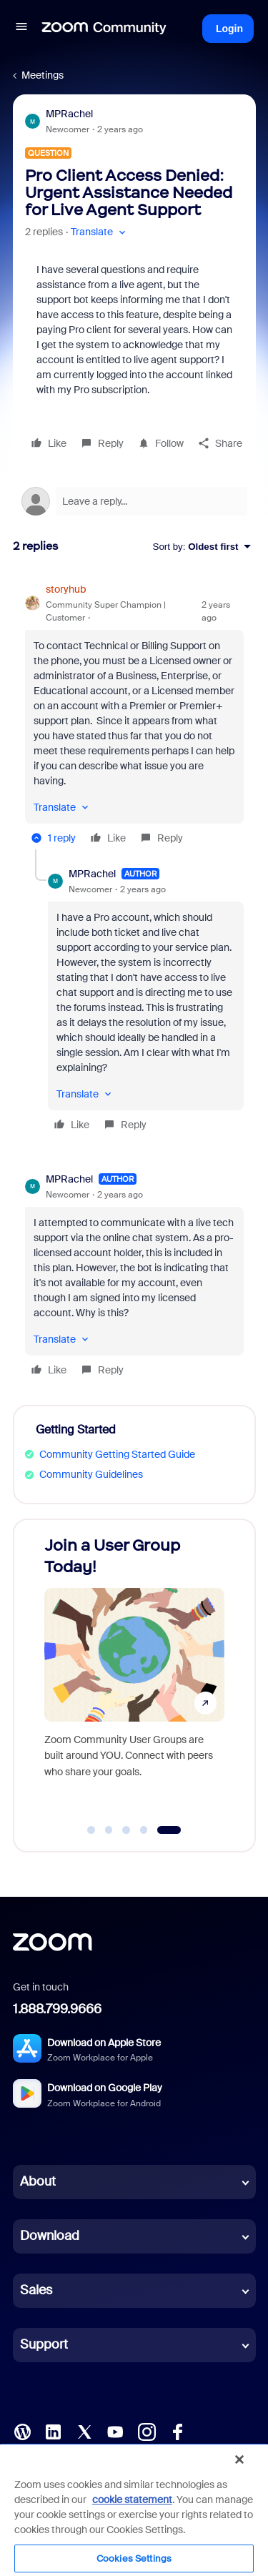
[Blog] (22, 2430)
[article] (134, 715)
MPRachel (69, 113)
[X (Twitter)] (84, 2430)
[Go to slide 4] (143, 1830)
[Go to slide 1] (91, 1830)
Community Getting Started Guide (117, 1454)
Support (44, 2344)
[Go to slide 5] (169, 1830)
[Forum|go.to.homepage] (104, 28)
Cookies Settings (134, 2558)
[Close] (239, 2459)
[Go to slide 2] (108, 1830)
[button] (21, 28)
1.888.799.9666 (57, 2009)
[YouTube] (115, 2430)
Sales (36, 2290)
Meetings (42, 75)
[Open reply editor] (134, 501)
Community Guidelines (91, 1474)
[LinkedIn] (53, 2430)
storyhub (66, 589)
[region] (134, 2509)
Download (49, 2235)
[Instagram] (146, 2430)
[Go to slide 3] (126, 1830)
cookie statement (132, 2499)
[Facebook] (177, 2430)
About (38, 2181)
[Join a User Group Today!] (134, 1672)
